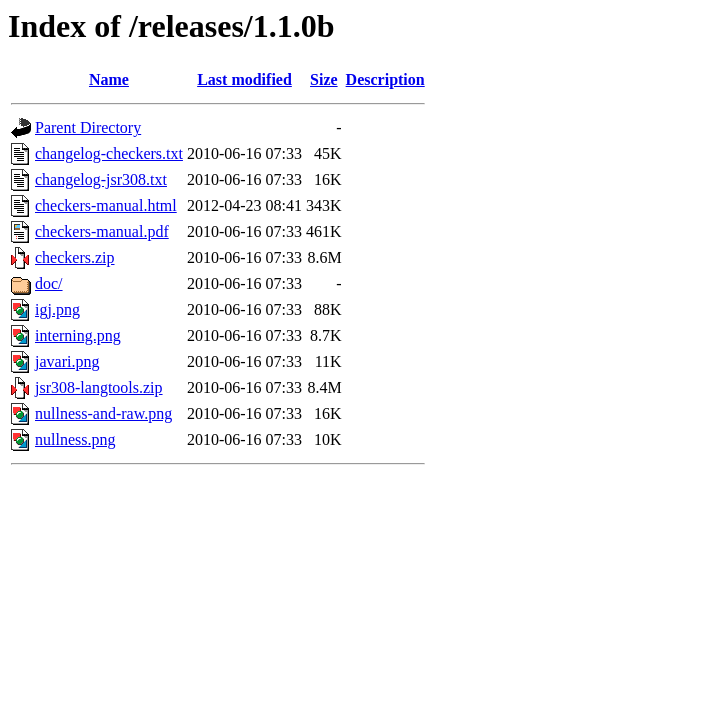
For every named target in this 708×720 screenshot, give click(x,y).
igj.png (57, 309)
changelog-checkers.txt (109, 153)
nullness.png (75, 439)
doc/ (49, 283)
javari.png (67, 361)
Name (109, 79)
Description (385, 79)
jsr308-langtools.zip (99, 387)
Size (324, 79)
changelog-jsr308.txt (101, 179)
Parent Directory (88, 127)
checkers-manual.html (106, 205)
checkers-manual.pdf (102, 231)
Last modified (244, 79)
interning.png (78, 335)
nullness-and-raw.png (103, 413)
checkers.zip (75, 257)
